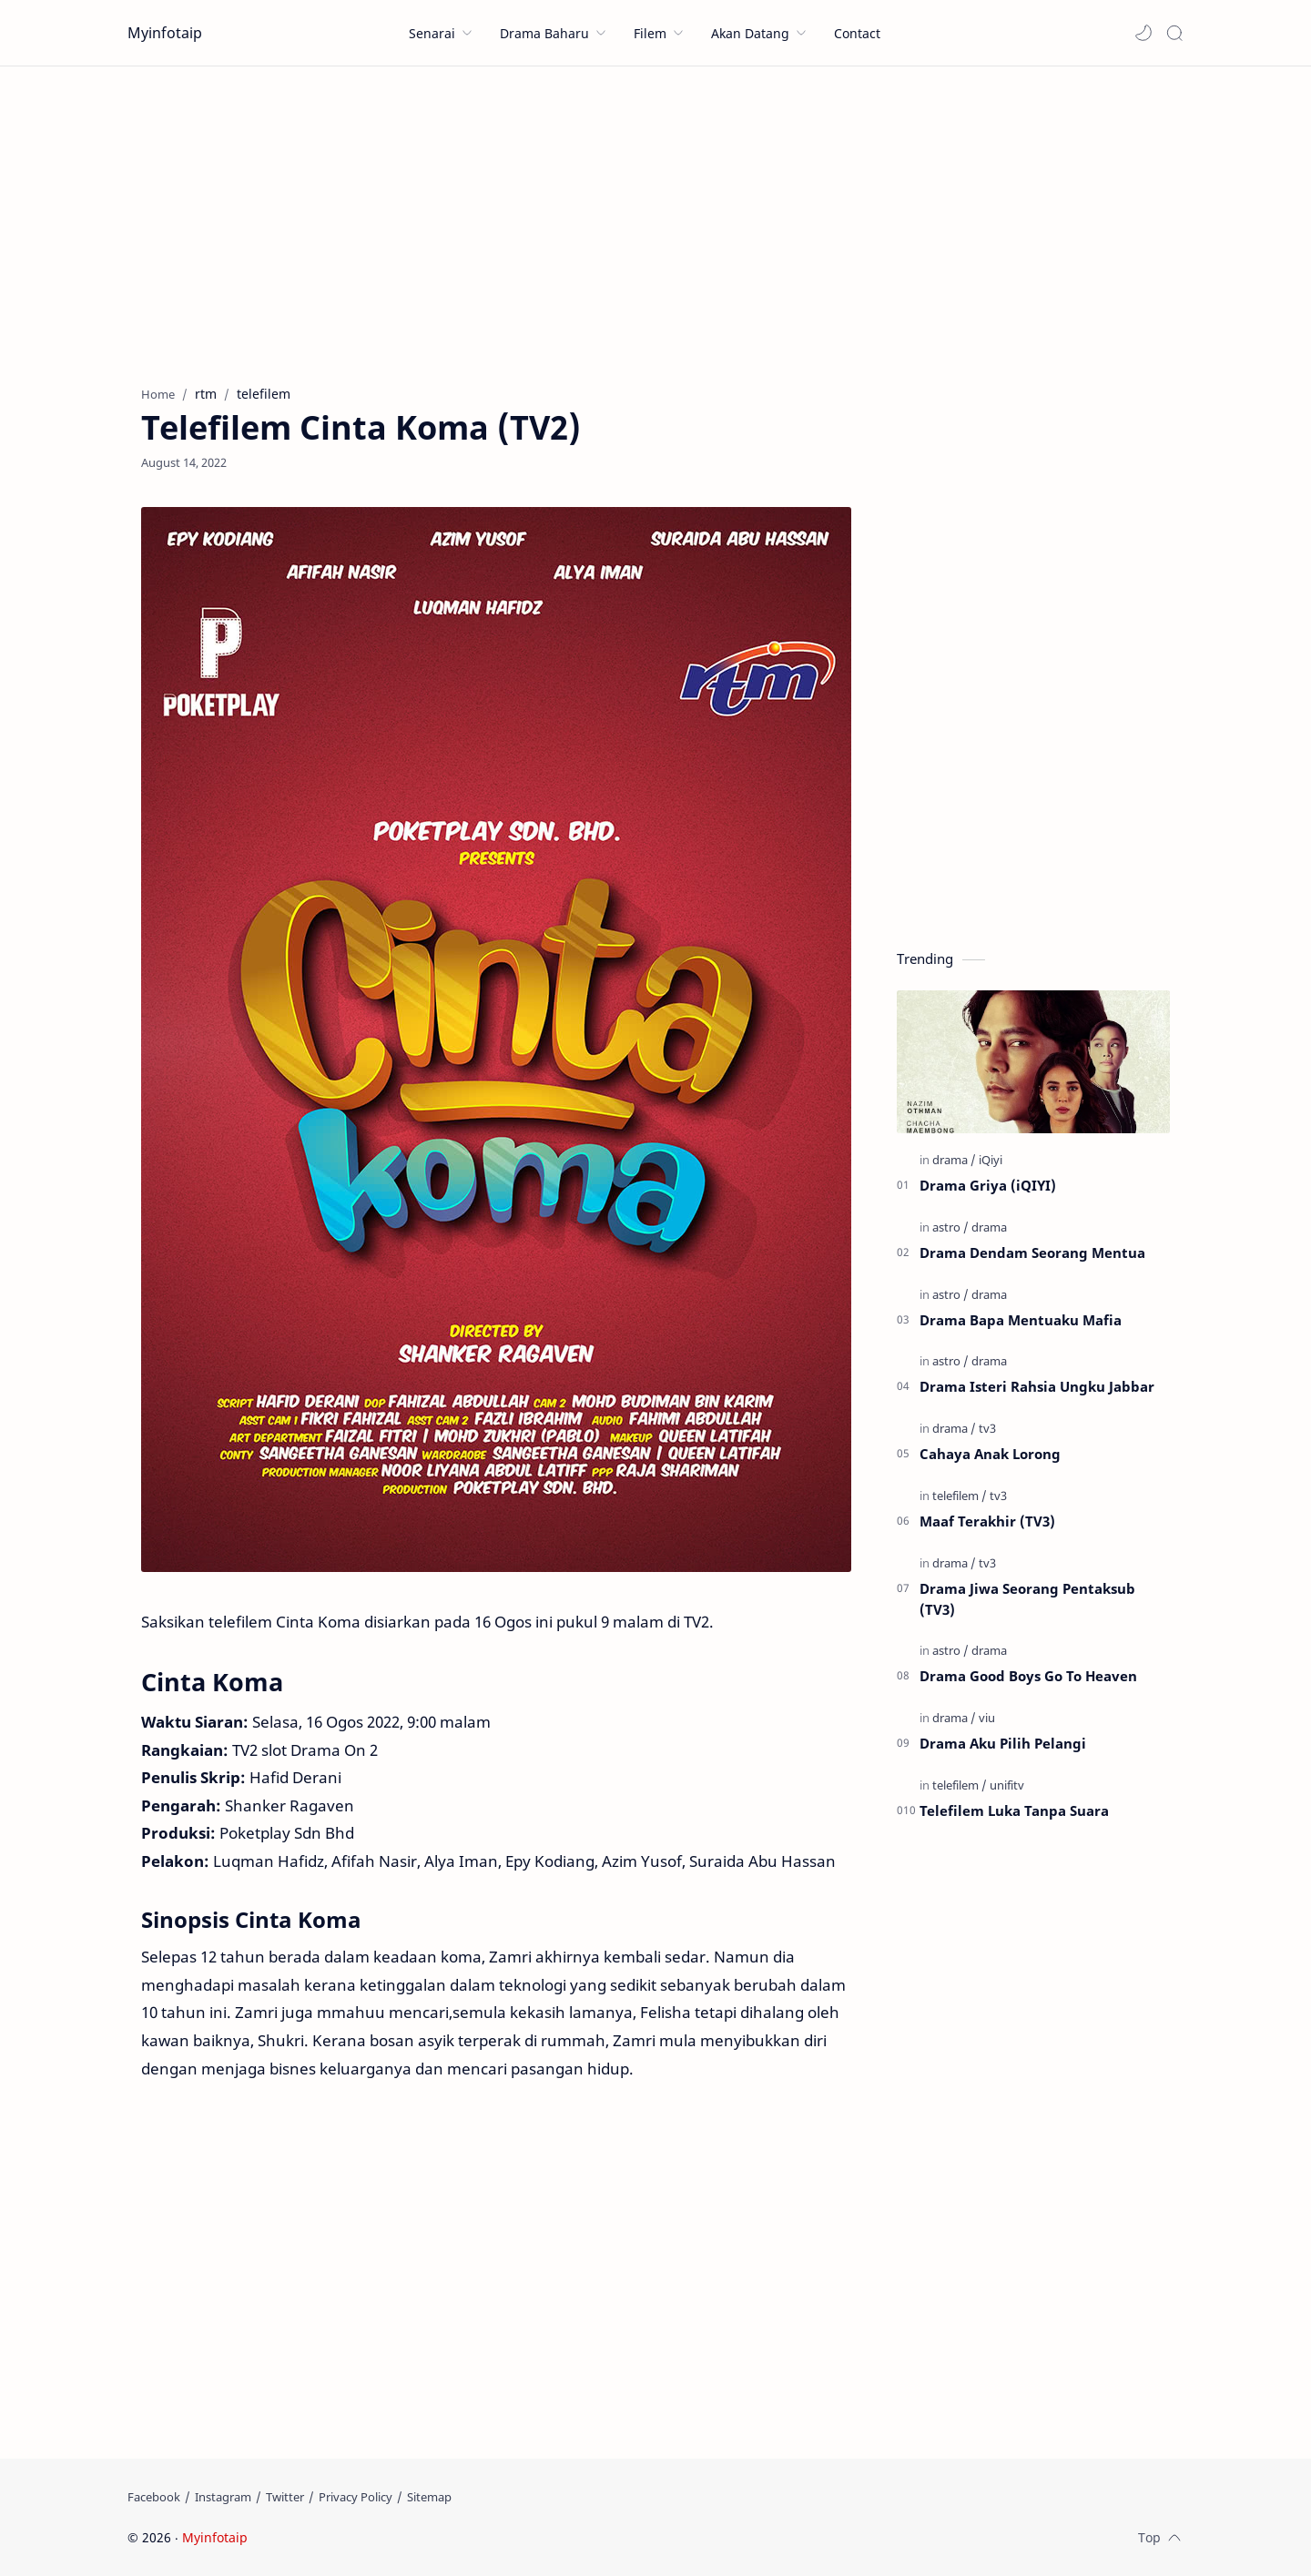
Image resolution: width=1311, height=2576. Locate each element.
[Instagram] (223, 2497)
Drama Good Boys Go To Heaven (1028, 1676)
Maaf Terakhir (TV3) (987, 1521)
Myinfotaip (164, 33)
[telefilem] (959, 1495)
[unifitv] (1007, 1785)
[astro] (950, 1227)
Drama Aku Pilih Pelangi (1003, 1743)
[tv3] (987, 1428)
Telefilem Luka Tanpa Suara (1014, 1810)
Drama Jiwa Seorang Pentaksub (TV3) (1027, 1598)
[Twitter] (285, 2497)
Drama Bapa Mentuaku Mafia (1021, 1320)
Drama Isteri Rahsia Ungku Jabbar (1037, 1386)
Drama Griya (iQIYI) (988, 1185)
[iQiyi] (990, 1159)
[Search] (1174, 32)
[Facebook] (153, 2497)
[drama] (954, 1159)
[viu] (987, 1717)
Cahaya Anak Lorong (990, 1454)
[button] (1143, 32)
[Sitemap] (429, 2497)
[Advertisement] (655, 221)
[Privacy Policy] (355, 2497)
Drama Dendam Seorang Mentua (1032, 1252)
